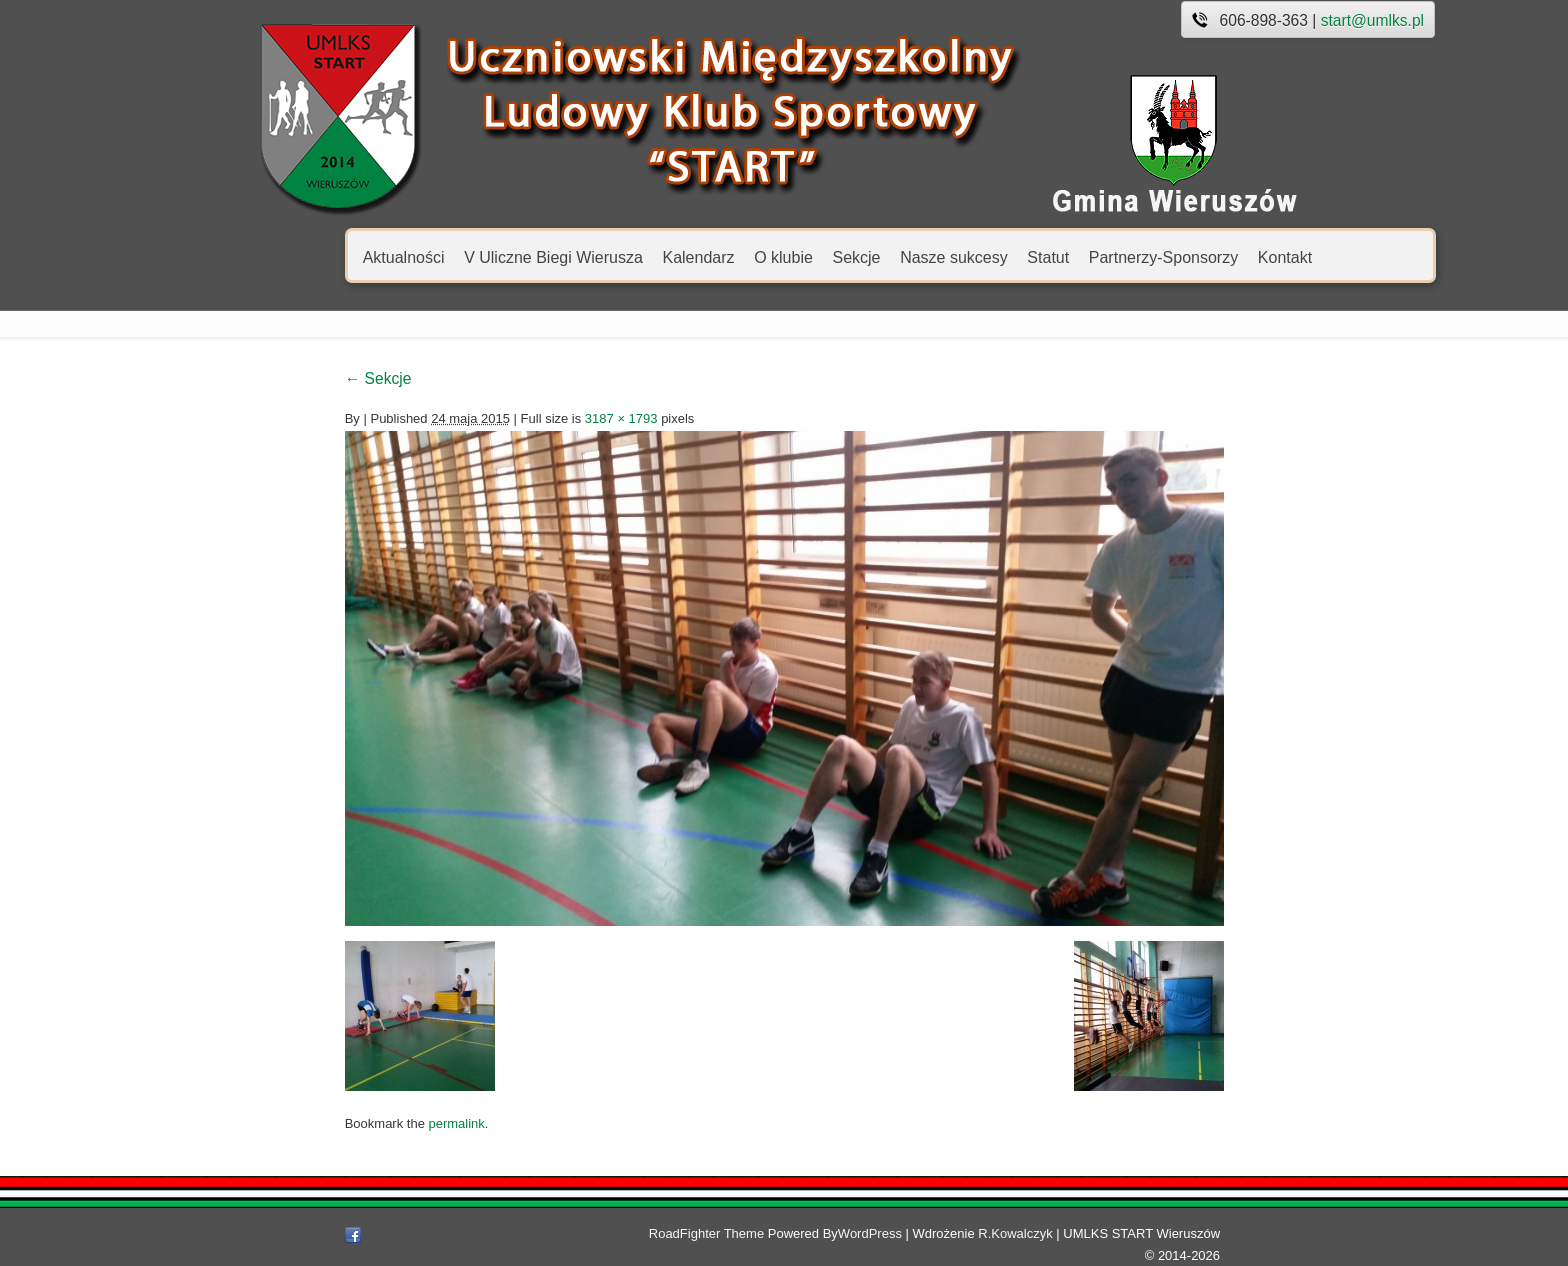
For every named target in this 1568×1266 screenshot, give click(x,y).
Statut (935, 256)
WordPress (898, 1244)
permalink (343, 1134)
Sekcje (743, 256)
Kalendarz (585, 256)
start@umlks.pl (1259, 20)
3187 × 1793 (508, 418)
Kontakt (1172, 256)
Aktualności (291, 256)
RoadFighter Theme (734, 1244)
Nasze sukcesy (841, 256)
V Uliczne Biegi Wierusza (440, 256)
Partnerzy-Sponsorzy (1050, 256)
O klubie (670, 256)
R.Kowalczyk (1044, 1244)
